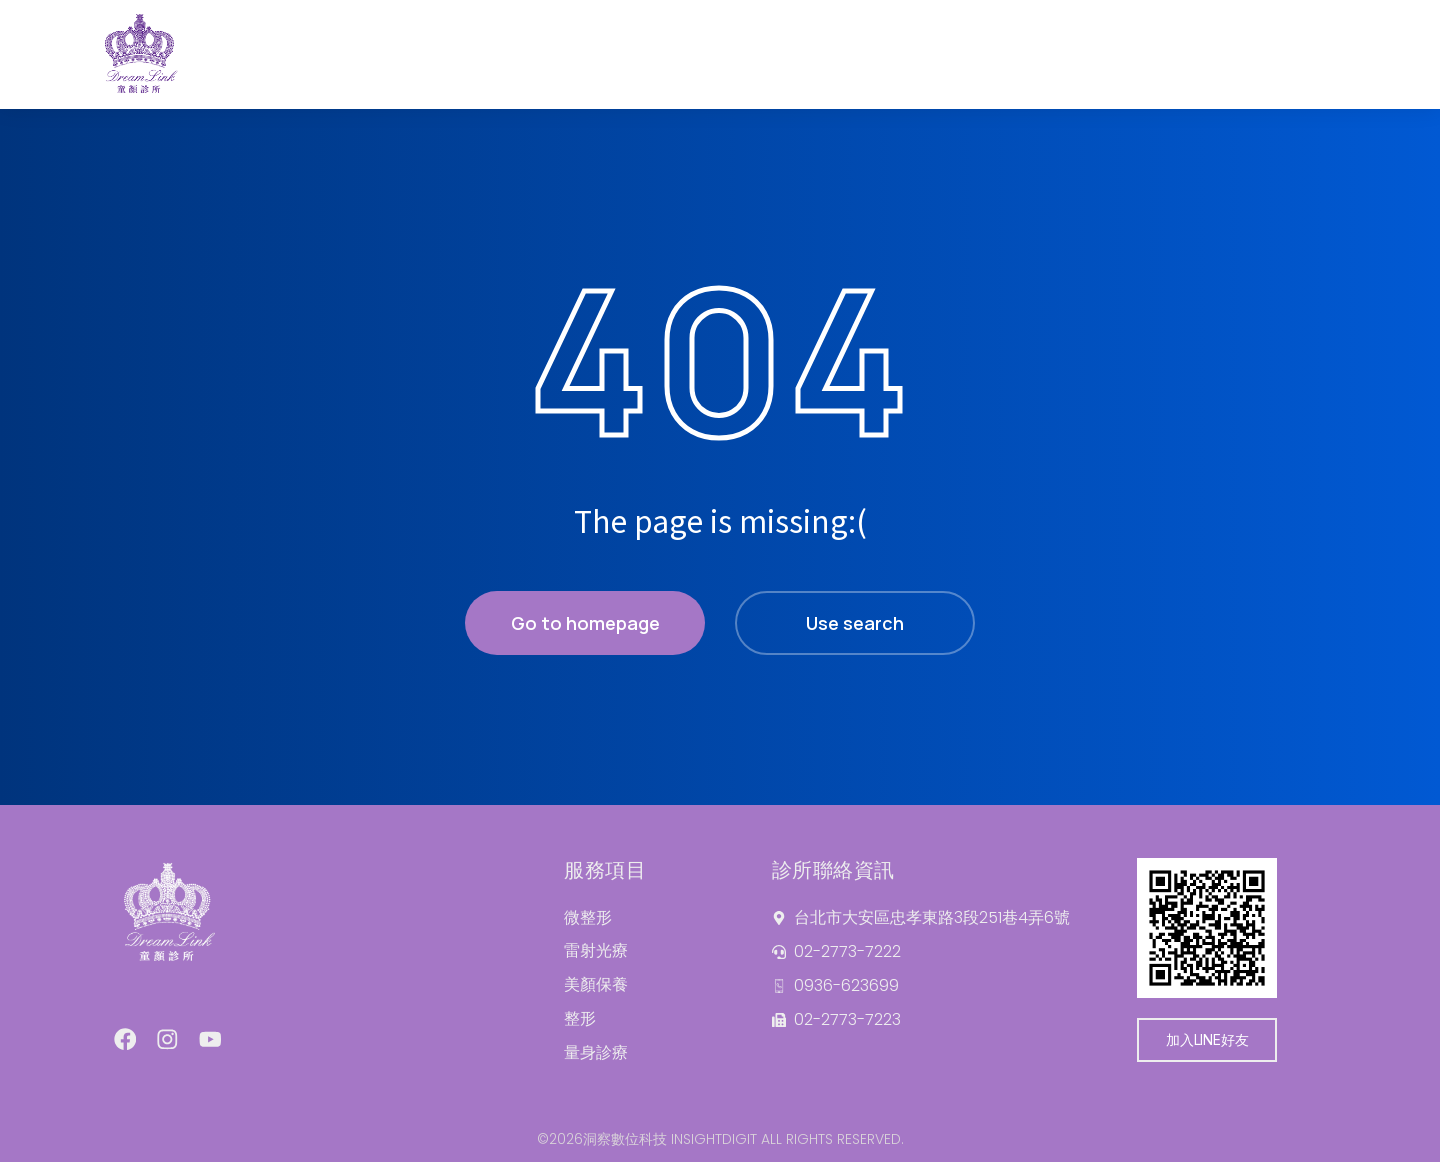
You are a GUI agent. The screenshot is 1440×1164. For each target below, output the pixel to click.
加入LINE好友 (1207, 1039)
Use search (855, 623)
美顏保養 (596, 985)
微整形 (588, 917)
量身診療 (596, 1053)
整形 (580, 1019)
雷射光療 (596, 951)
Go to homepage (585, 623)
